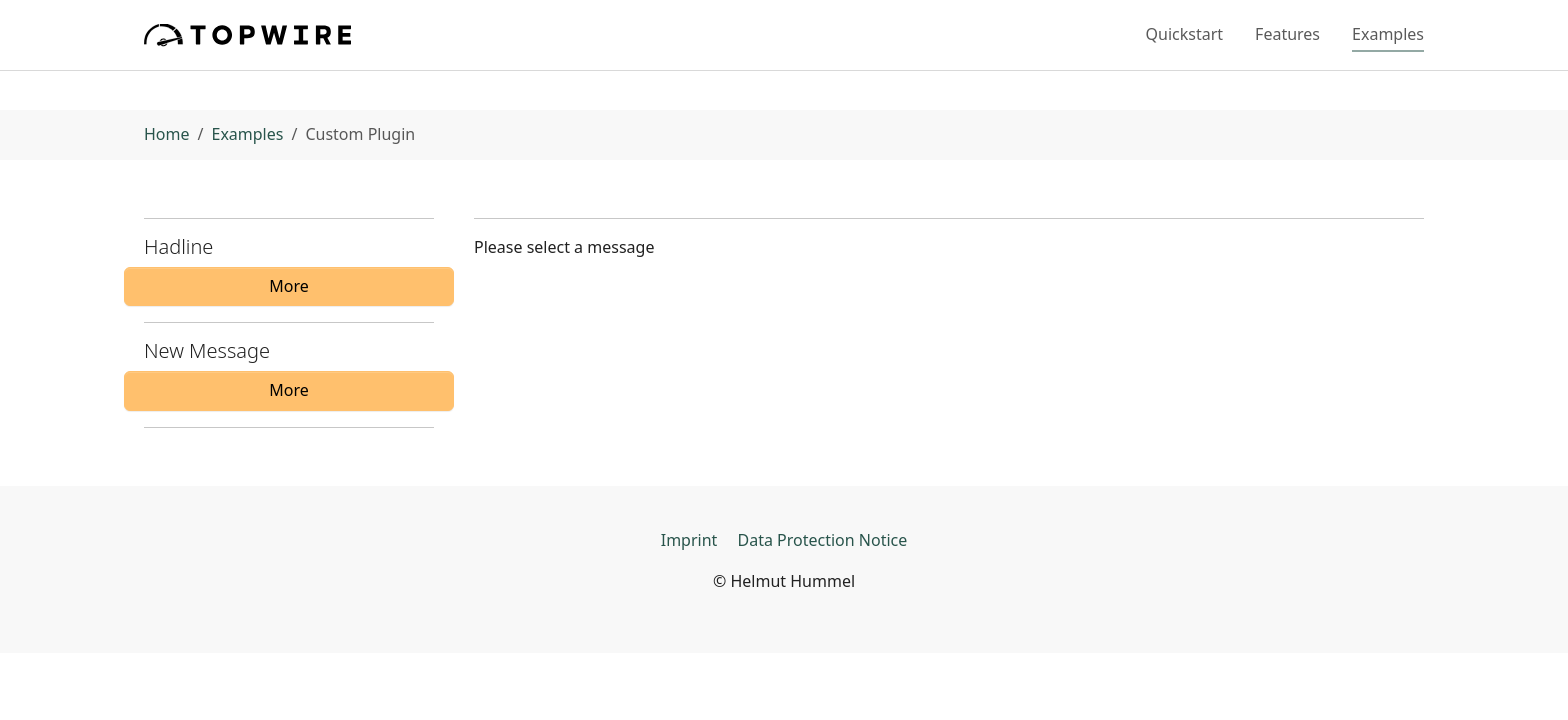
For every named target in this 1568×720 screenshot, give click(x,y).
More (289, 286)
